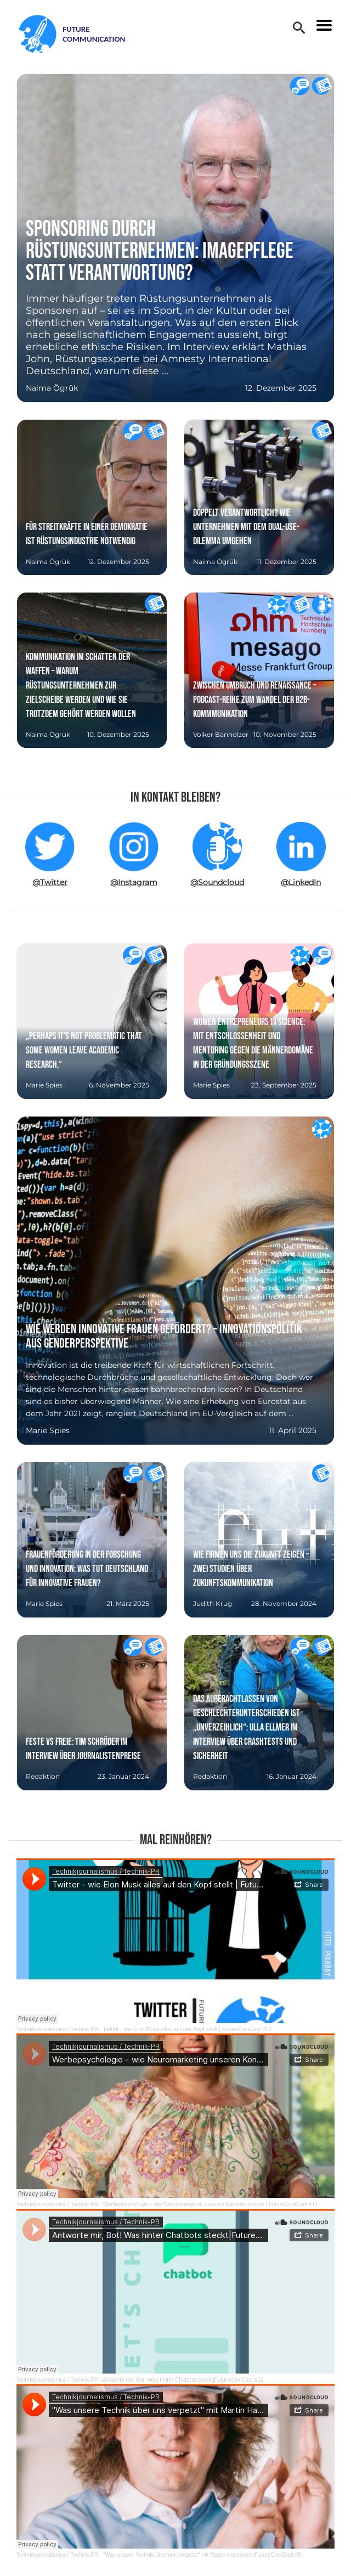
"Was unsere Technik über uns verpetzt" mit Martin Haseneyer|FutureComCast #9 (202, 2555)
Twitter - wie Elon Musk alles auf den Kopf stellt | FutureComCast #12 (187, 2029)
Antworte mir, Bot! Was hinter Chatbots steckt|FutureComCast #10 (183, 2380)
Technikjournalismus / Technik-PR (57, 2029)
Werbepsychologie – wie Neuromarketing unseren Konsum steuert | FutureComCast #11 (210, 2204)
